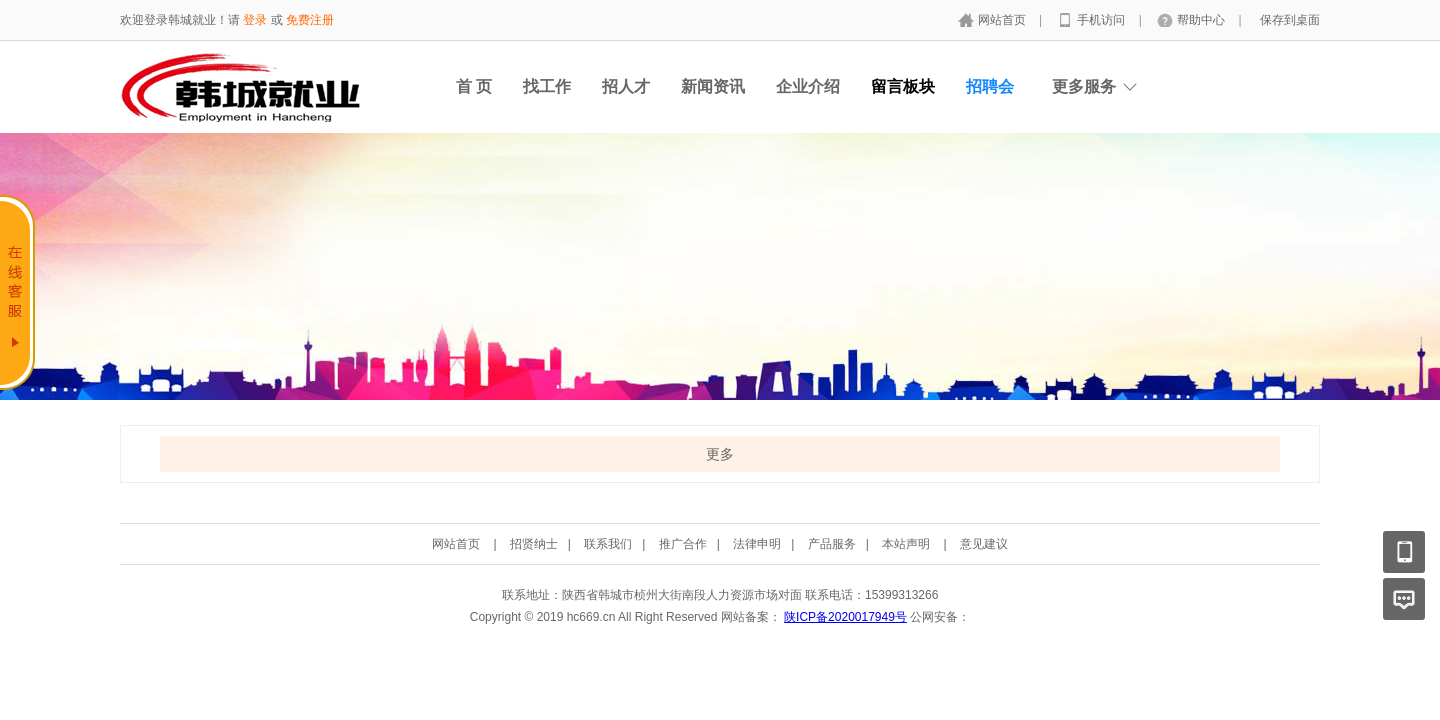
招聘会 (990, 86)
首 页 (474, 86)
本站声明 (906, 544)
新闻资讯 (713, 86)
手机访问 (1102, 20)
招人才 (626, 86)
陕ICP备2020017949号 (845, 617)
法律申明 (757, 544)
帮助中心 (1202, 20)
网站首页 (1003, 20)
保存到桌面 (1290, 20)
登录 (255, 20)
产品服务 (832, 544)
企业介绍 (808, 86)
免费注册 (310, 20)
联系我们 (608, 544)
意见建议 (984, 544)
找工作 (547, 86)
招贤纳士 (534, 544)
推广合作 (683, 544)
